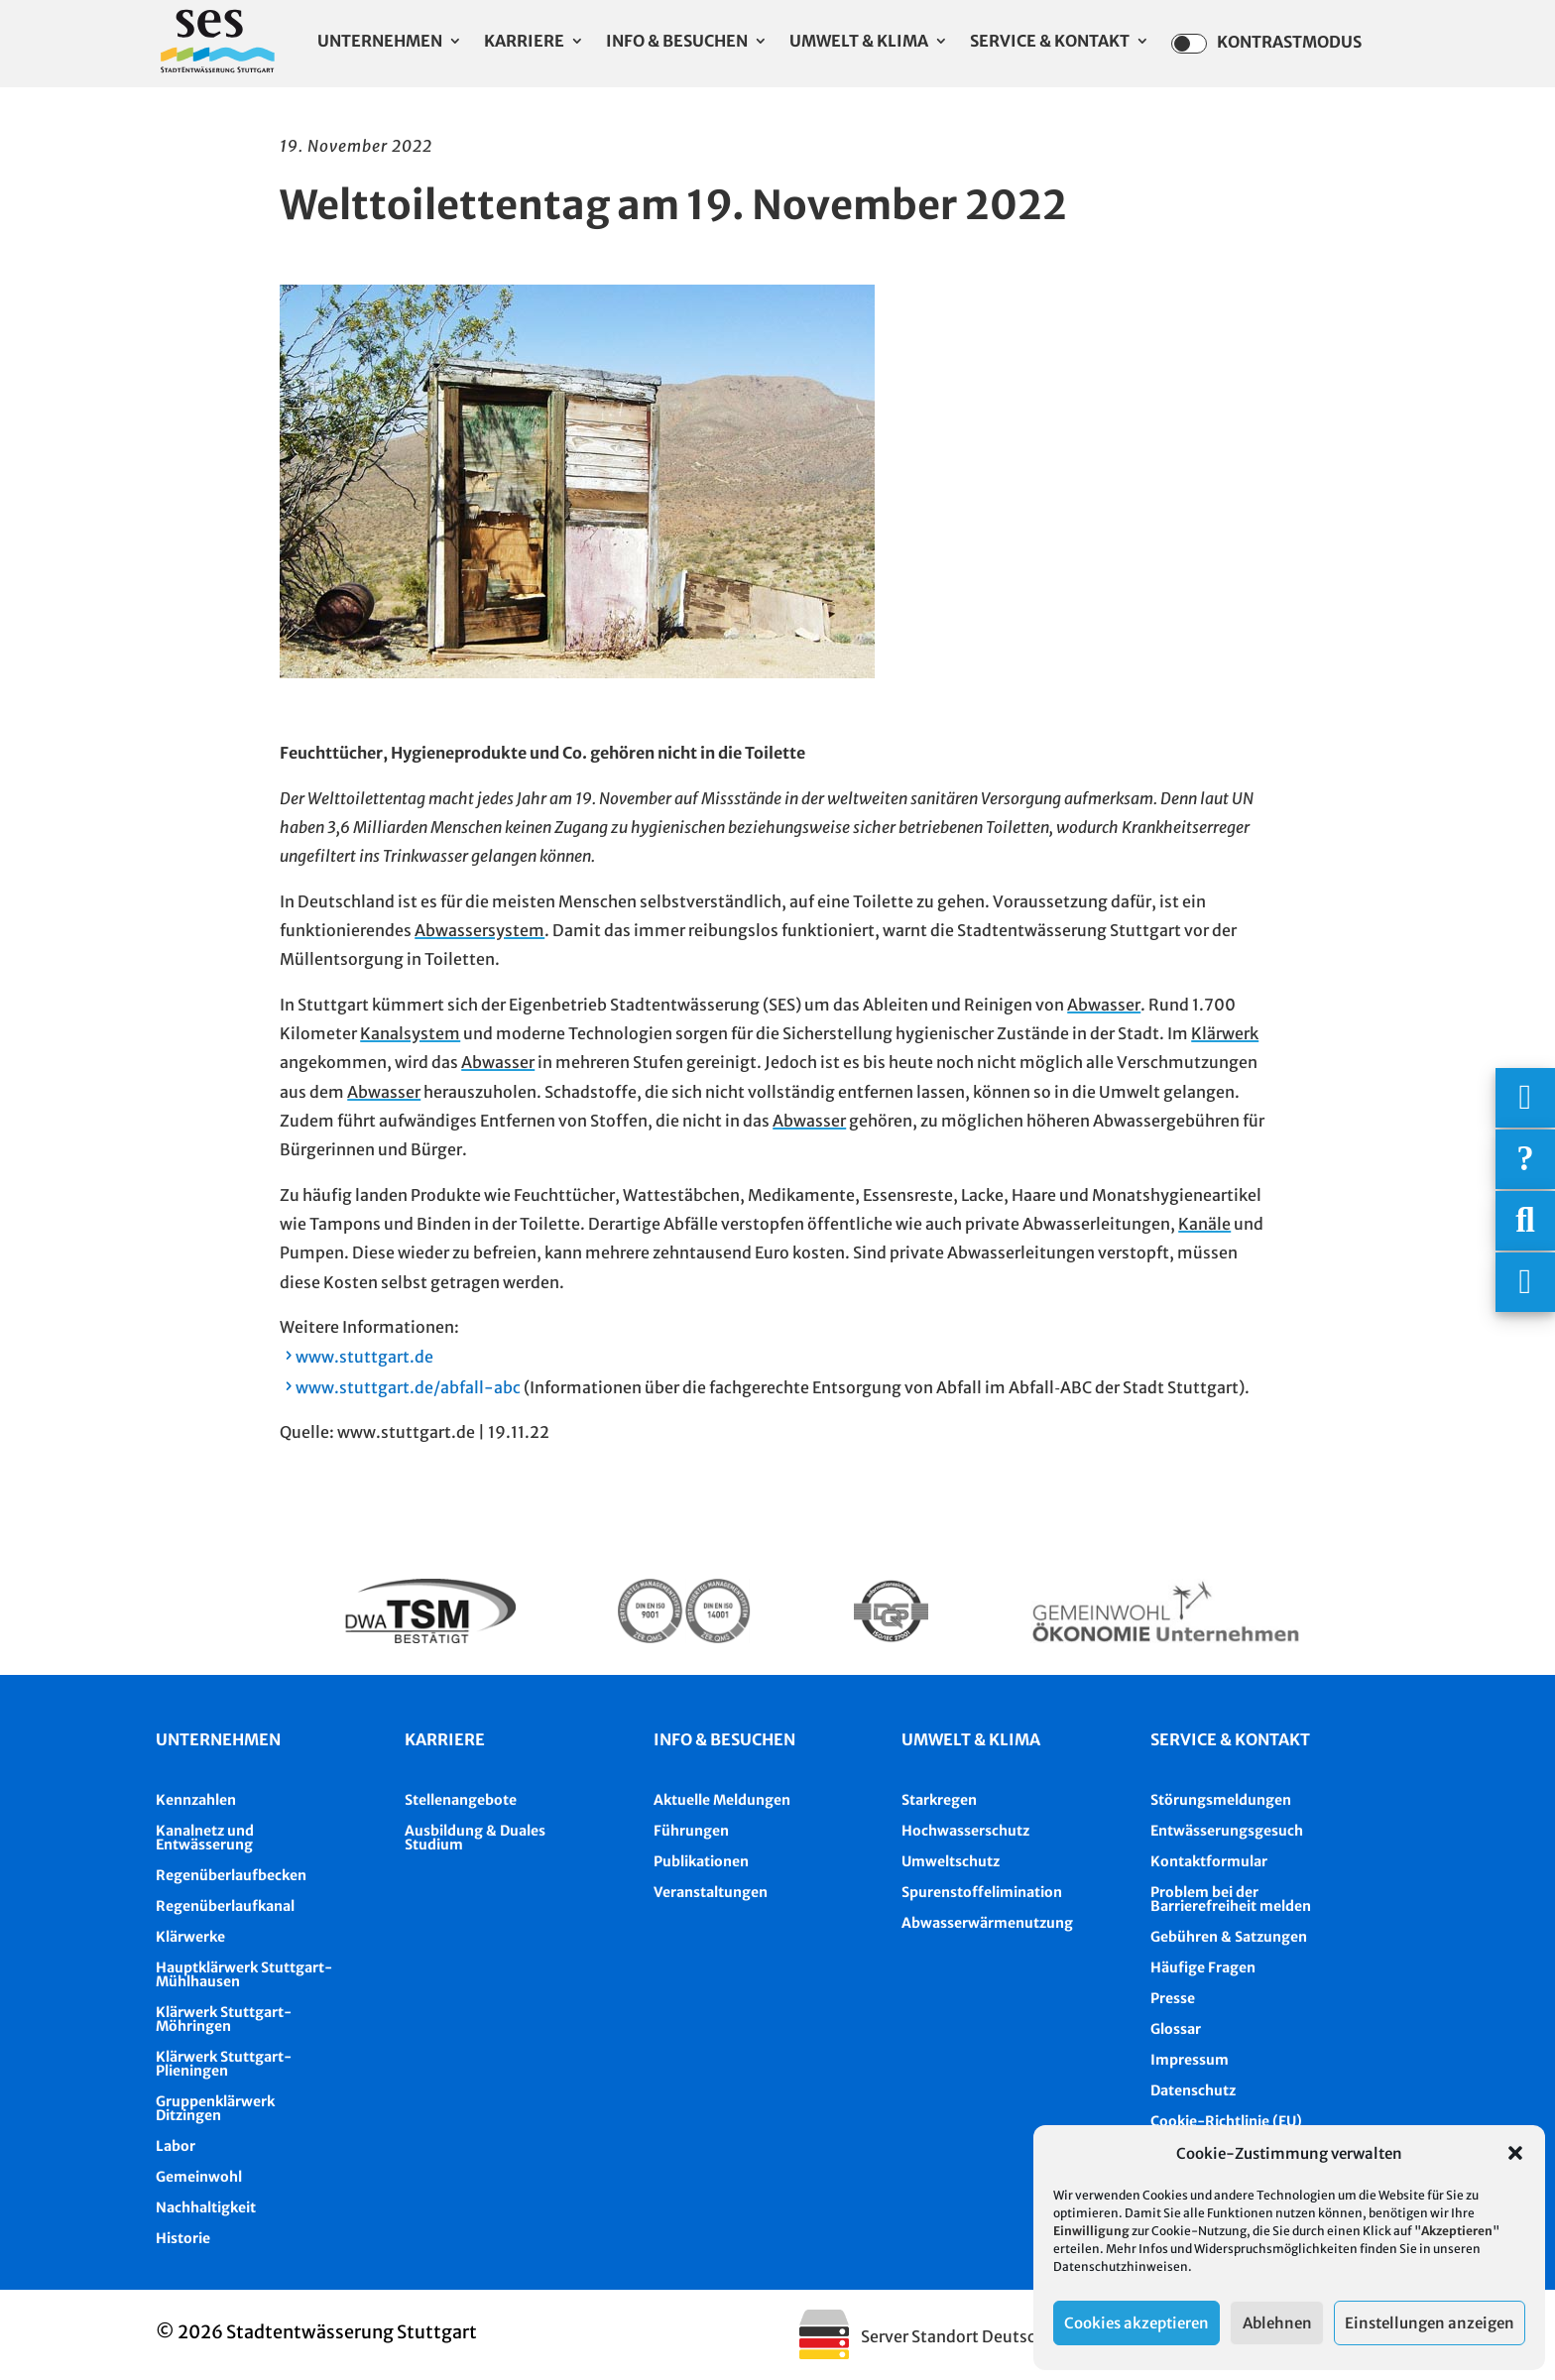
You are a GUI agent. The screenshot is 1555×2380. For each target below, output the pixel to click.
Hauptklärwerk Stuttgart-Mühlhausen (244, 1974)
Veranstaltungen (711, 1892)
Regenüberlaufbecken (231, 1875)
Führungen (691, 1831)
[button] (1515, 2153)
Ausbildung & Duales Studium (475, 1837)
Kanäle (1204, 1224)
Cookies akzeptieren (1136, 2323)
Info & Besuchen (677, 42)
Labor (175, 2146)
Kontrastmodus (1266, 44)
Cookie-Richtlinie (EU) (1226, 2121)
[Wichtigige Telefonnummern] (1525, 1098)
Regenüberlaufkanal (225, 1906)
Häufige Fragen (1203, 1967)
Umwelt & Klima (858, 42)
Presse (1172, 1998)
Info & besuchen (724, 1739)
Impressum (1189, 2060)
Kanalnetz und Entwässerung (205, 1837)
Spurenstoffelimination (981, 1892)
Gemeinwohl (199, 2177)
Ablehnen (1277, 2323)
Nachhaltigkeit (206, 2207)
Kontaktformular (1208, 1861)
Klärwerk (1224, 1033)
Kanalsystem (410, 1033)
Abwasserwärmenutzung (987, 1923)
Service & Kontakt (1050, 42)
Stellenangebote (461, 1800)
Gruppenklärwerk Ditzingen (215, 2108)
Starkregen (939, 1800)
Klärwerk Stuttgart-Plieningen (224, 2064)
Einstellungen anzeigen (1429, 2323)
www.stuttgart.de (364, 1357)
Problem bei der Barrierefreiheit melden (1230, 1899)
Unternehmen (379, 42)
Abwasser (1103, 1004)
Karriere (524, 42)
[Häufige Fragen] (1525, 1159)
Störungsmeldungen (1220, 1800)
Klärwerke (190, 1937)
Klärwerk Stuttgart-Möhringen (224, 2019)
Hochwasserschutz (965, 1831)
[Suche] (1525, 1220)
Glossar (1175, 2029)
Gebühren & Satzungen (1228, 1937)
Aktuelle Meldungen (722, 1800)
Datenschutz (1193, 2090)
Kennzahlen (196, 1800)
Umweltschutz (950, 1861)
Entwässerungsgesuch (1226, 1831)
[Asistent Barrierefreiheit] (1525, 1282)
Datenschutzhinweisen (1120, 2266)
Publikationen (701, 1861)
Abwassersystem (479, 930)
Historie (183, 2238)
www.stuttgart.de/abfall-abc (408, 1387)
